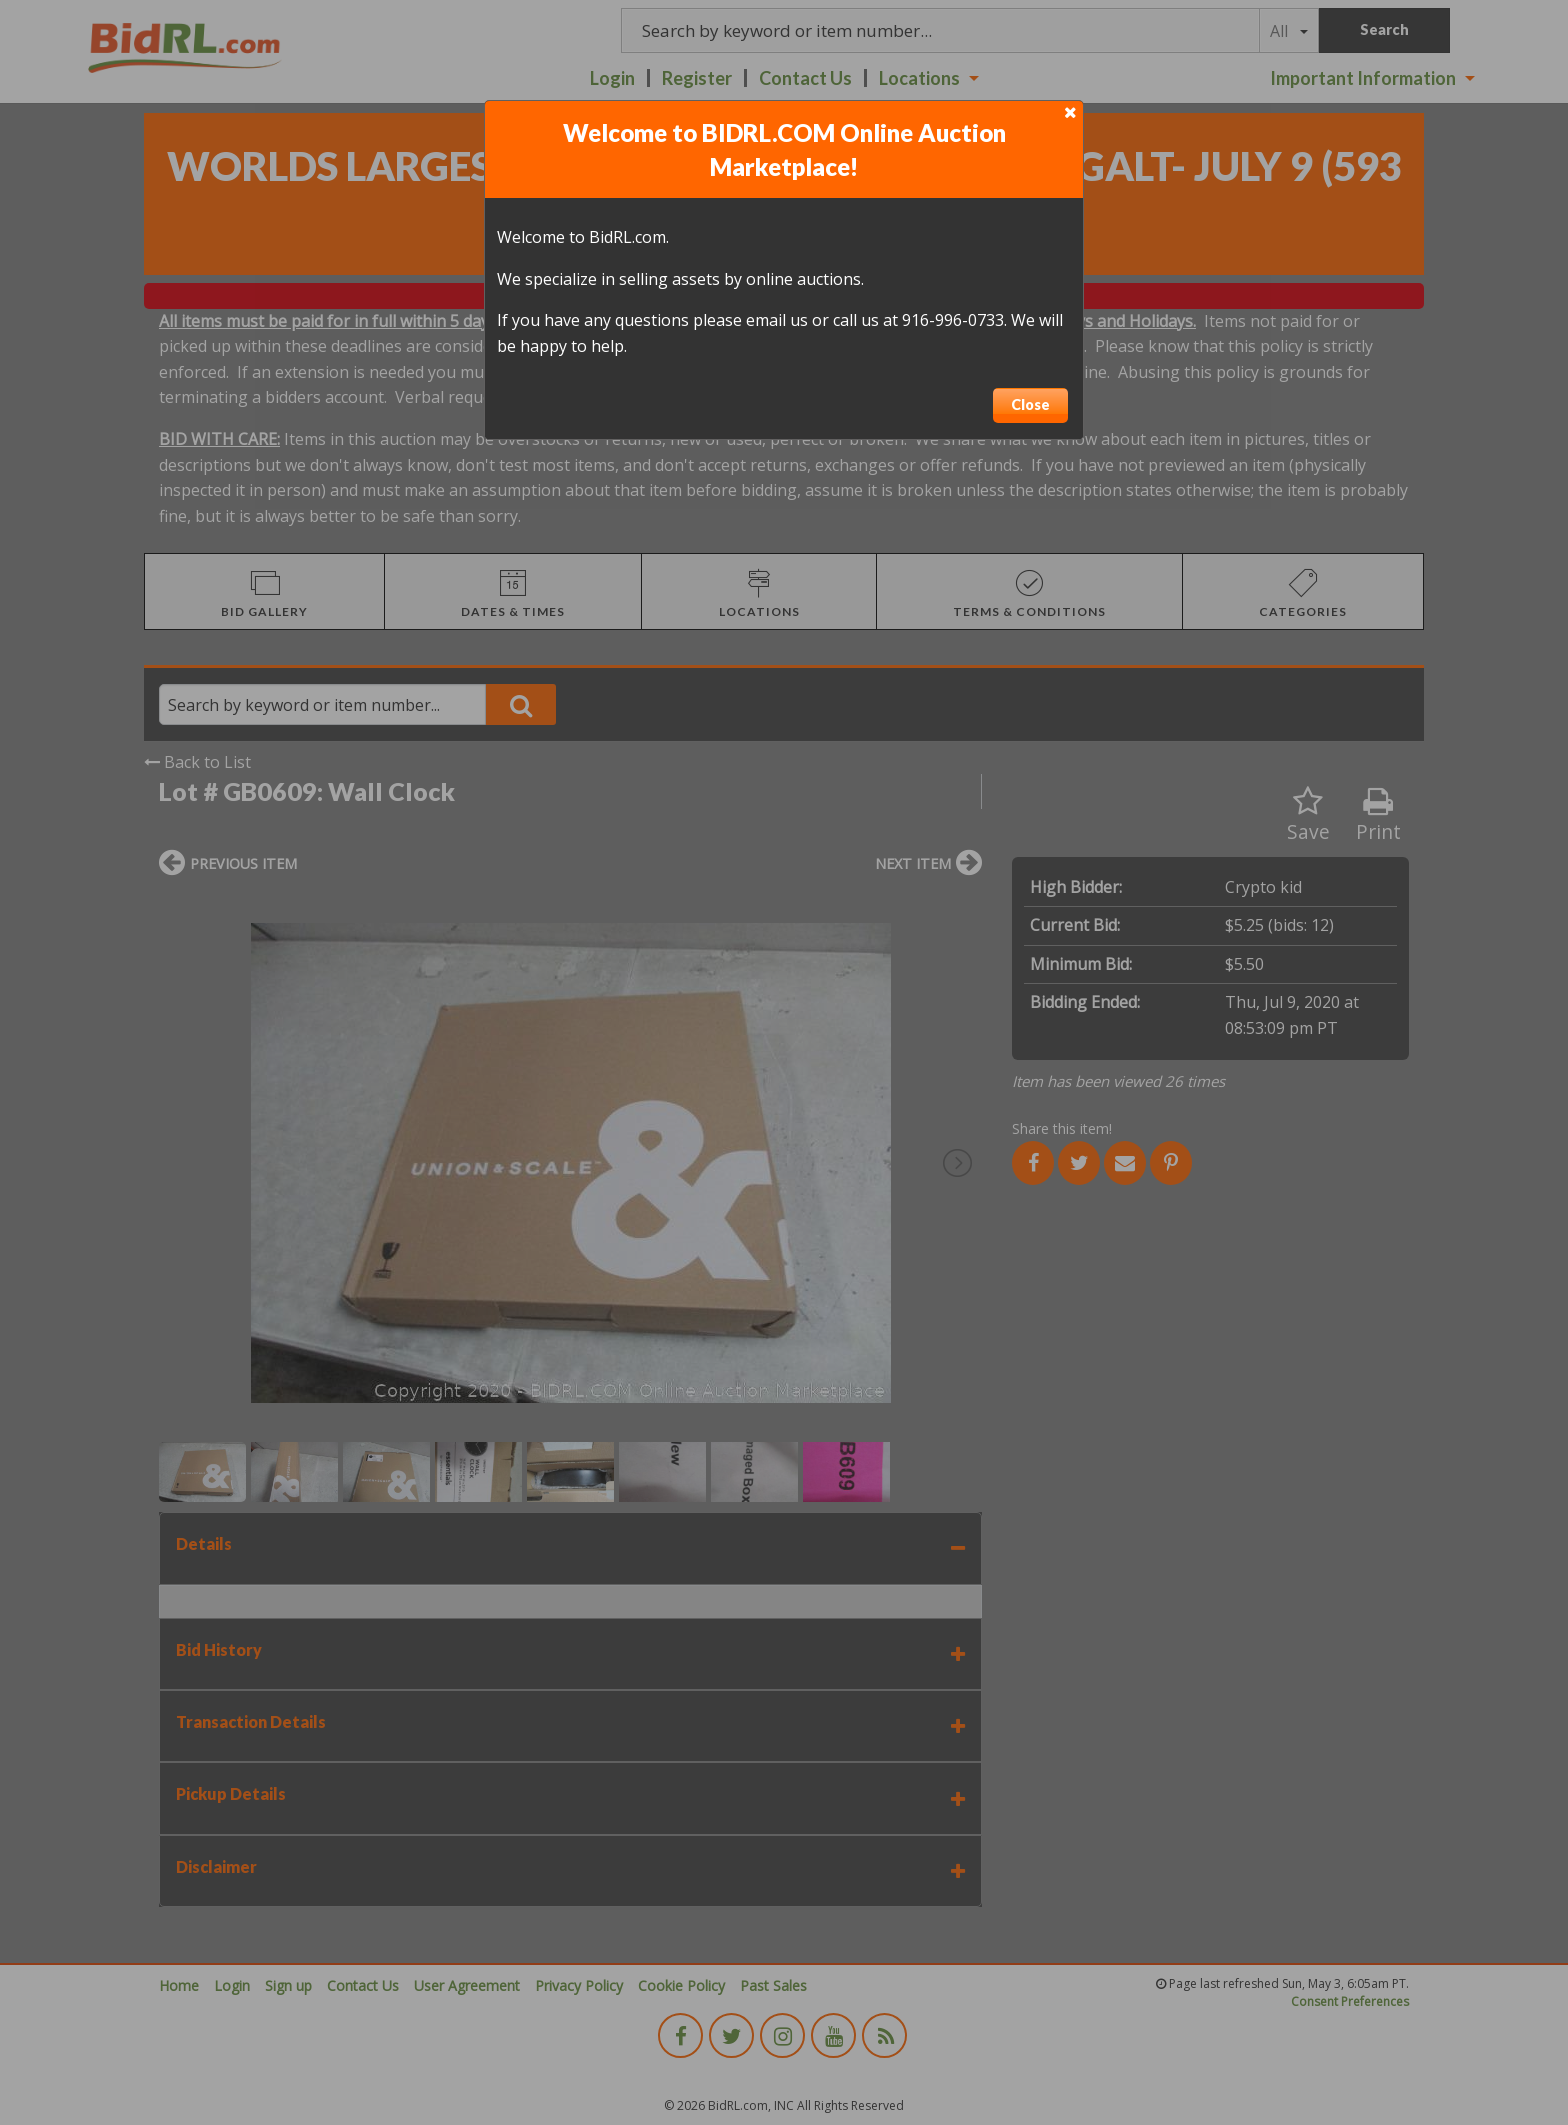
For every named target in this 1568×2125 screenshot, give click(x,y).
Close (1030, 404)
